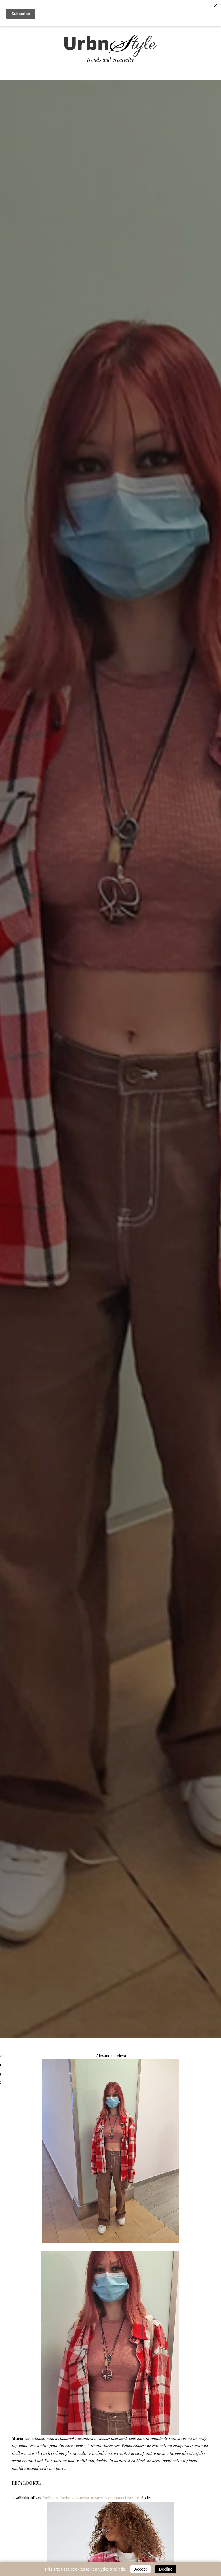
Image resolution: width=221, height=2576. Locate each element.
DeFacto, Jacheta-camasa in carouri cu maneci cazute (91, 2498)
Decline (166, 2569)
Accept (140, 2569)
